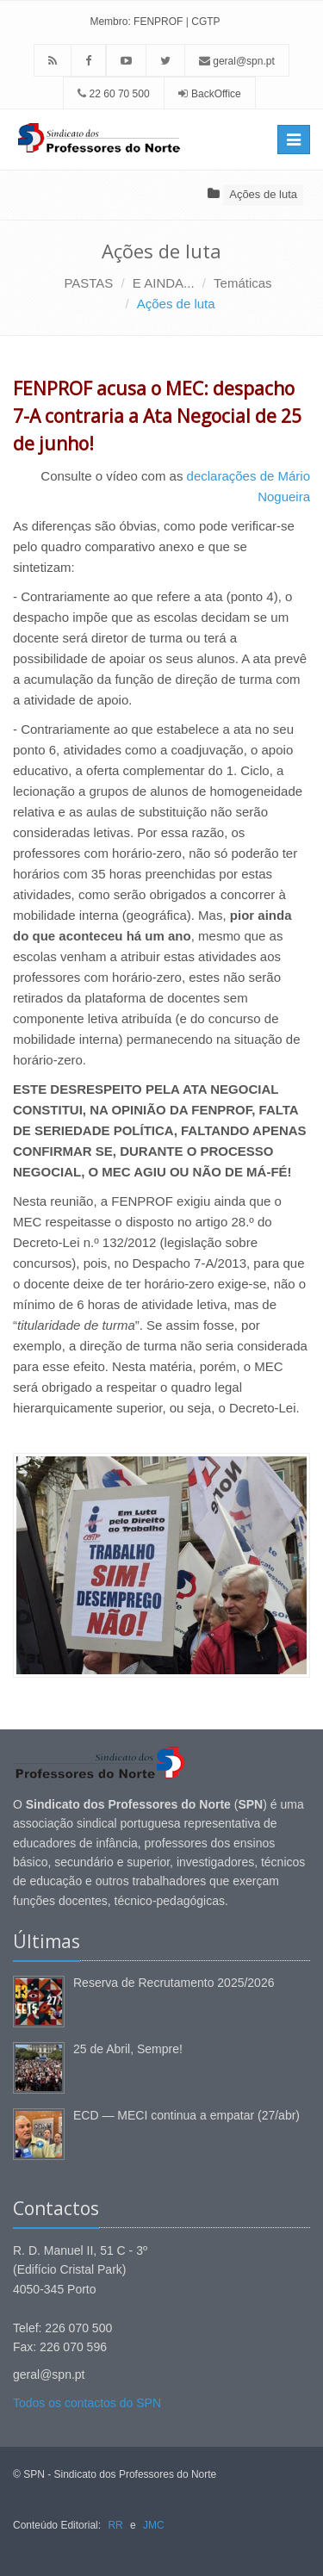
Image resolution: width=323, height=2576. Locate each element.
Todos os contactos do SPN (87, 2403)
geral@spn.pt (237, 61)
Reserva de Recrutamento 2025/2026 (173, 1982)
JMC (154, 2525)
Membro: (110, 22)
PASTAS (88, 283)
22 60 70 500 (113, 94)
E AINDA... (164, 283)
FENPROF (158, 22)
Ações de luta (263, 194)
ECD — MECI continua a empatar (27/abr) (186, 2115)
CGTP (205, 22)
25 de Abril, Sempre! (128, 2049)
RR (115, 2525)
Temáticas (243, 283)
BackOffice (216, 94)
